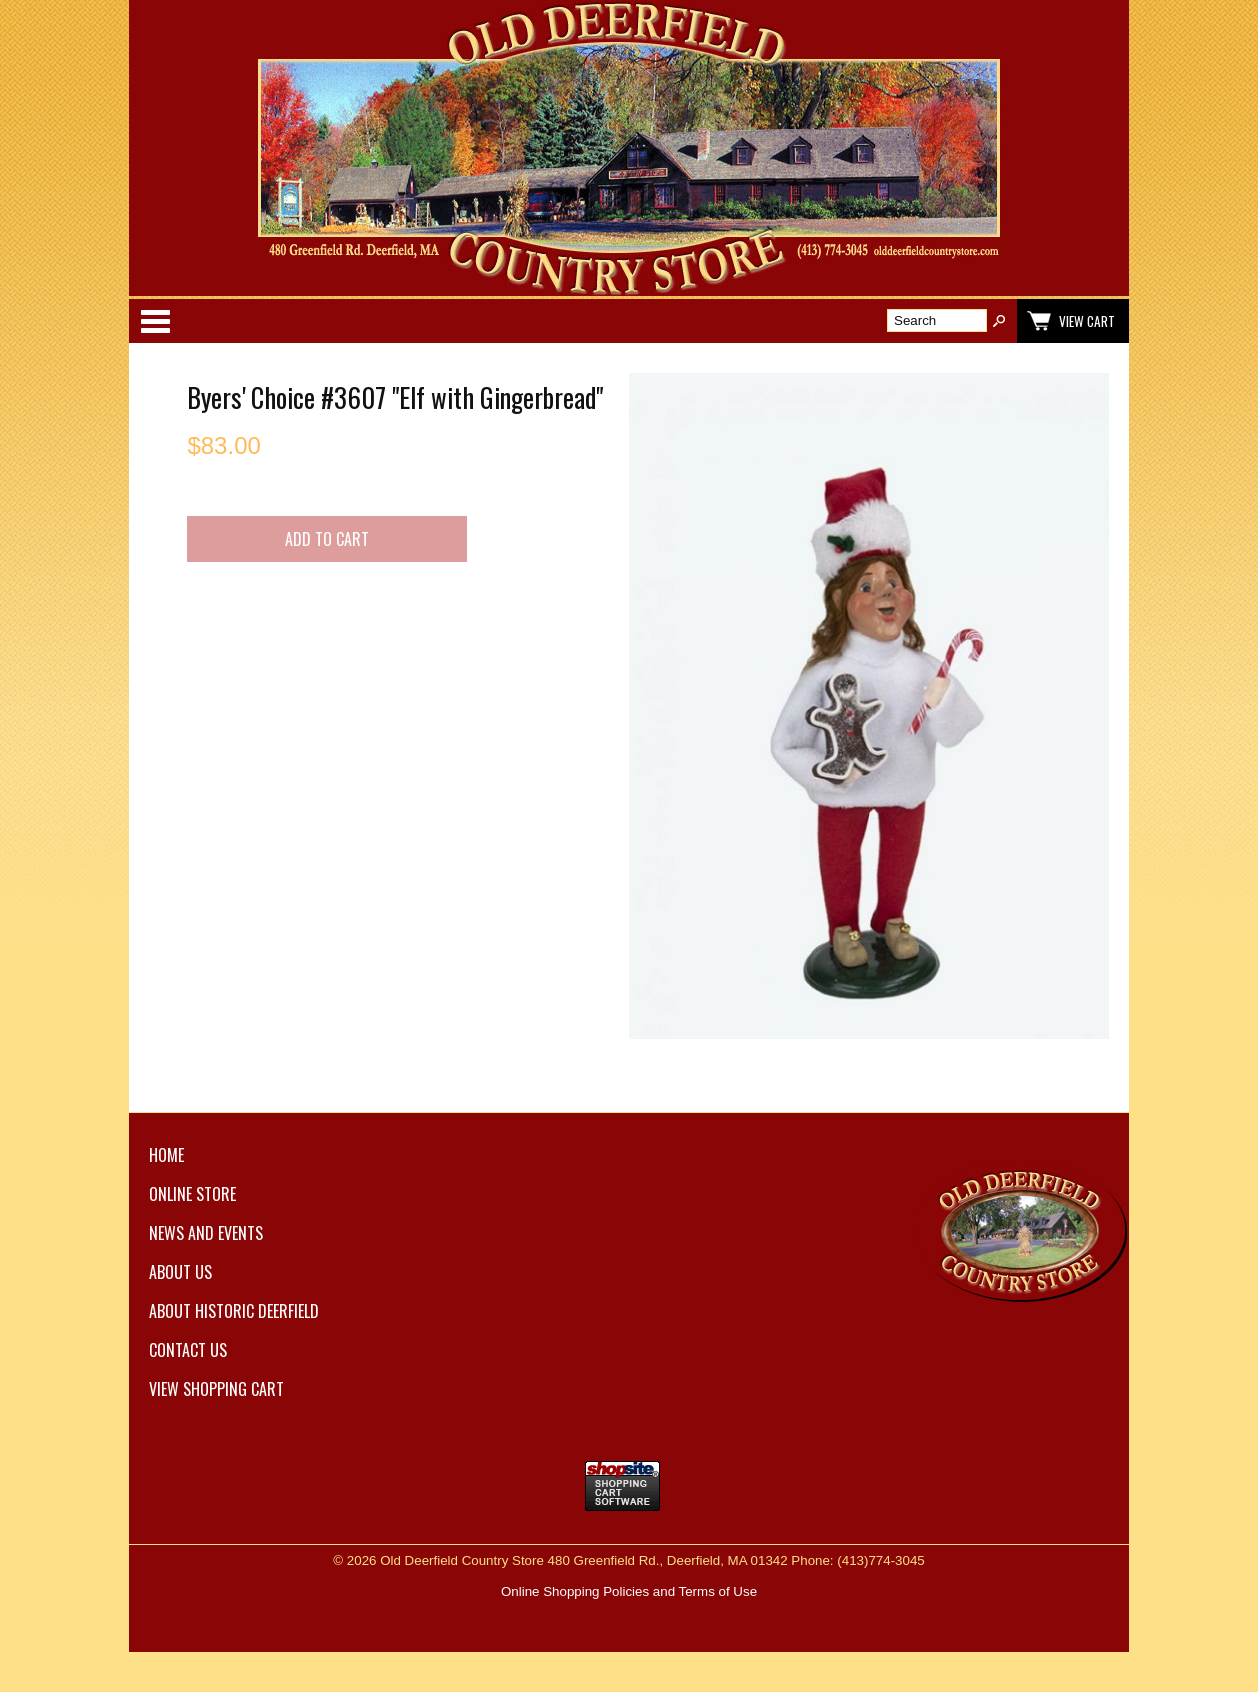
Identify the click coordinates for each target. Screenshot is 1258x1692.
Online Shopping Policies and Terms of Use (629, 1591)
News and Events (206, 1233)
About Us (180, 1272)
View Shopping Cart (216, 1389)
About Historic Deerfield (234, 1311)
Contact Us (188, 1350)
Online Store (192, 1194)
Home (166, 1155)
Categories (155, 321)
